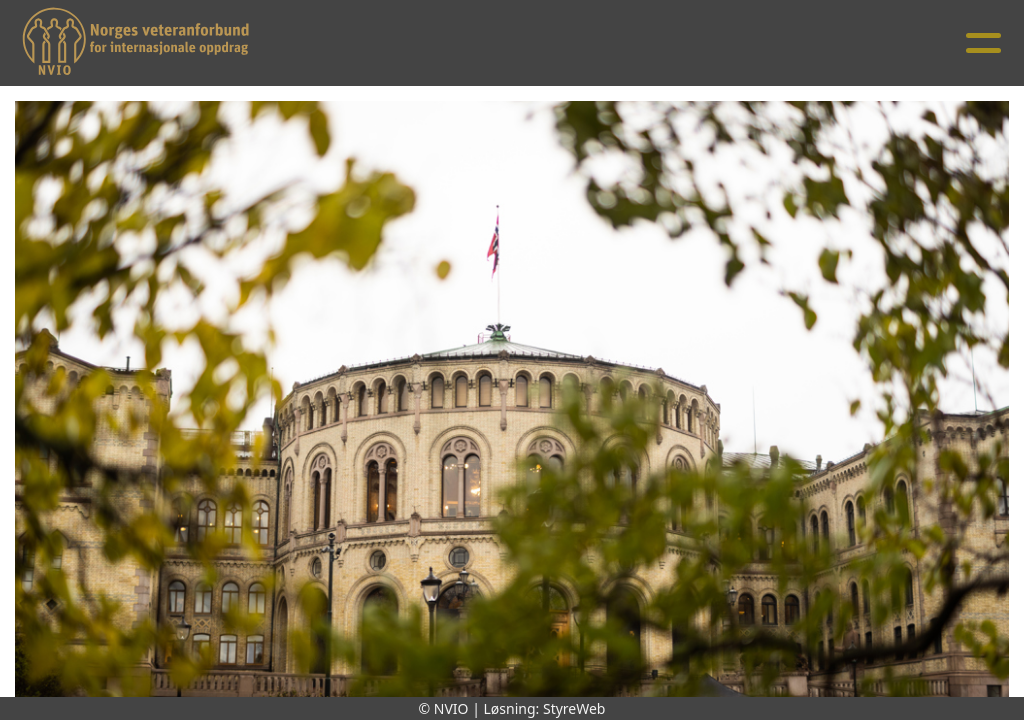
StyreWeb (574, 708)
